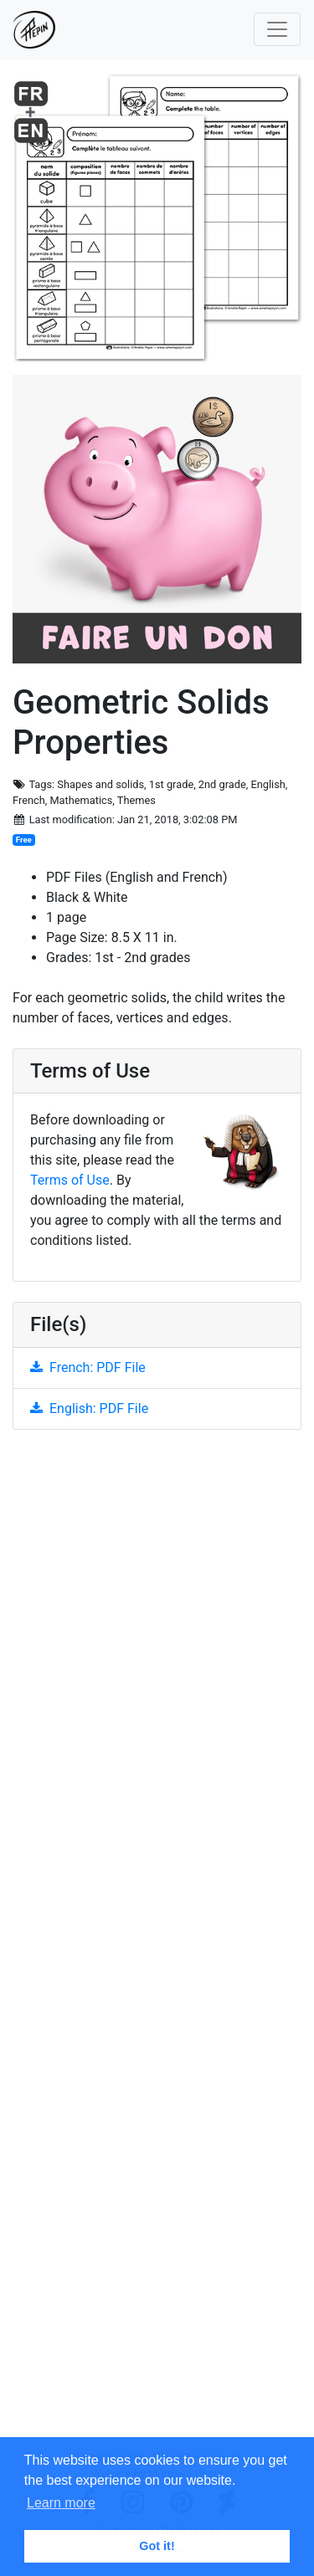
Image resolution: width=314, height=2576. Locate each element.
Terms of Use (70, 1180)
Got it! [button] (156, 2546)
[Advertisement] (157, 1946)
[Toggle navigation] (277, 29)
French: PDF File (88, 1367)
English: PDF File (89, 1408)
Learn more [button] (61, 2503)
